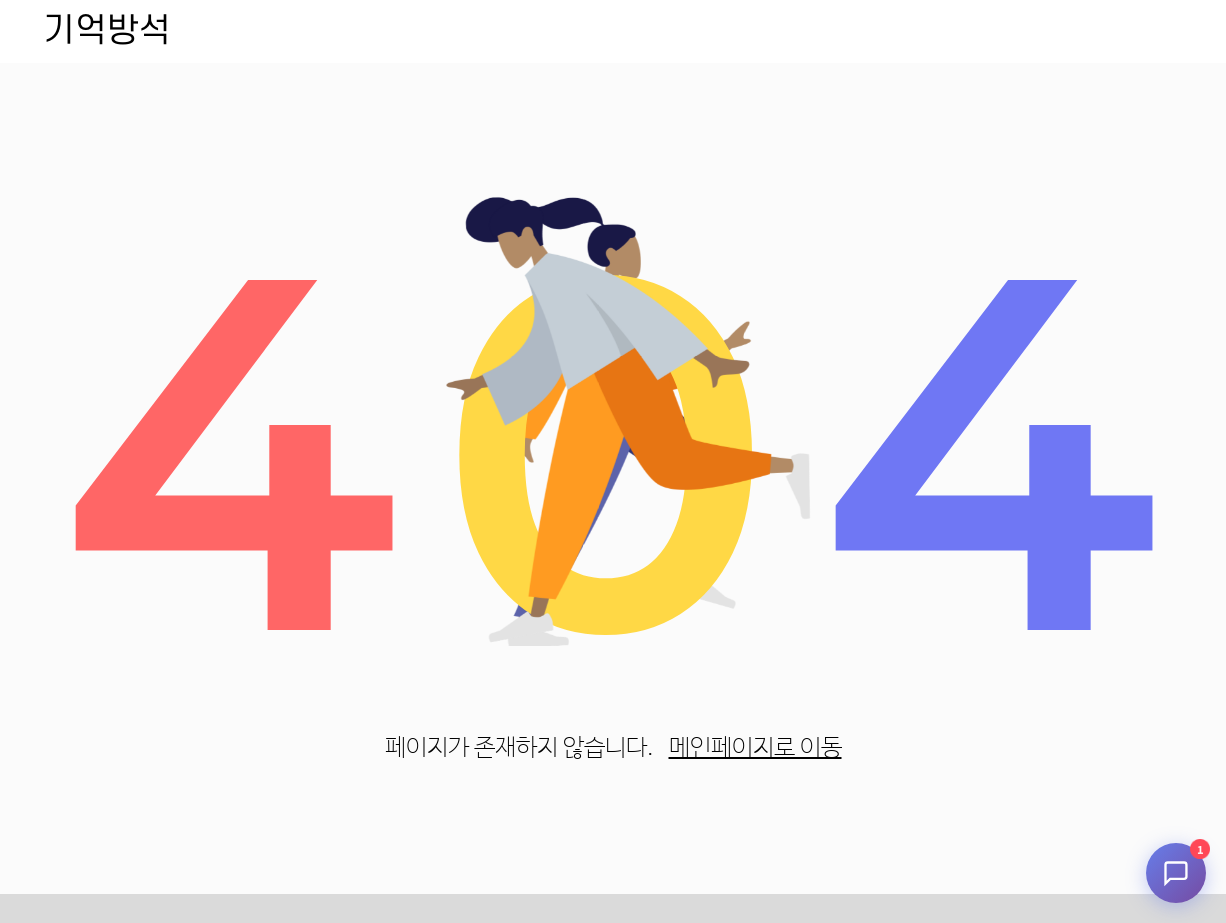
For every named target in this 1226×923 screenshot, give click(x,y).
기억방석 (107, 31)
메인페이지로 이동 (755, 748)
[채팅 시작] (1176, 873)
